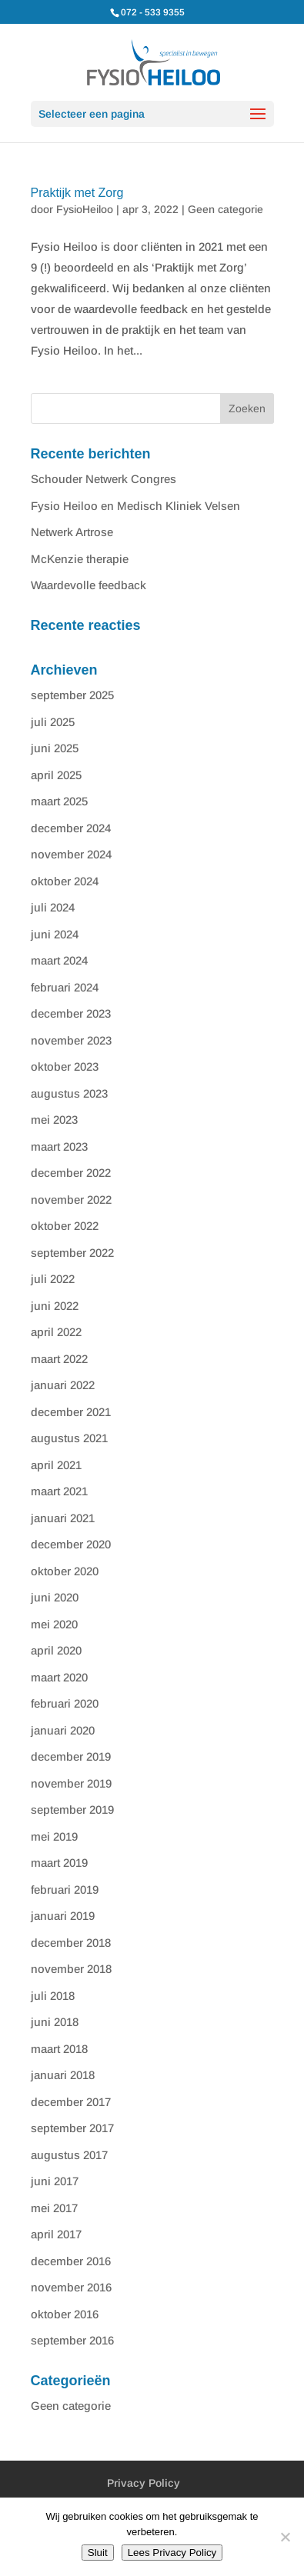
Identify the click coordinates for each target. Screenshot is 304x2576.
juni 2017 (55, 2181)
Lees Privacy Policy (172, 2552)
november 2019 (71, 1783)
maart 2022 (59, 1358)
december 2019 (71, 1756)
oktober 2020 (65, 1571)
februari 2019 (65, 1889)
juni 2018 (55, 2021)
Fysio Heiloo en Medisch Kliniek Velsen (135, 505)
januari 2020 (63, 1730)
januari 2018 (63, 2074)
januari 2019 (63, 1915)
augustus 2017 (69, 2154)
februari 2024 (65, 987)
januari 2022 (63, 1384)
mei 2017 (54, 2207)
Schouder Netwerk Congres (103, 478)
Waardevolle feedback (88, 585)
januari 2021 (63, 1518)
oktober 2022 (65, 1225)
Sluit (98, 2552)
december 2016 (71, 2261)
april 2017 (56, 2234)
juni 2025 (55, 748)
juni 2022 (55, 1305)
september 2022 (72, 1252)
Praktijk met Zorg (77, 192)
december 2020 (71, 1544)
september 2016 (72, 2340)
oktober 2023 (65, 1066)
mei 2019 (54, 1836)
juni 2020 (55, 1597)
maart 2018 (59, 2048)
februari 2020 (65, 1703)
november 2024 (71, 854)
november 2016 (71, 2287)
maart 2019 (59, 1862)
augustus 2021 (69, 1438)
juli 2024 (53, 907)
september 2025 (72, 694)
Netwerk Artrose (72, 531)
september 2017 (72, 2127)
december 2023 (71, 1013)
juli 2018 (53, 1995)
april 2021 (56, 1464)
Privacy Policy (143, 2483)
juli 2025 (53, 721)
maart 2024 (59, 960)
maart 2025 (59, 801)
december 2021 (71, 1411)
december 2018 (71, 1942)
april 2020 (56, 1650)
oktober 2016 (65, 2314)
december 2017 (71, 2101)
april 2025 (56, 774)
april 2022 (56, 1331)
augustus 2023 (69, 1093)
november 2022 (71, 1199)
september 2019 (72, 1809)
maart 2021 (59, 1491)
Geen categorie (225, 209)
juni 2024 (55, 934)
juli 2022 (53, 1278)
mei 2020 (54, 1624)
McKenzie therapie (80, 558)
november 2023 (71, 1040)
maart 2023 (59, 1146)
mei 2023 (54, 1119)
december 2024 (71, 828)
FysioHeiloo (84, 209)
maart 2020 (59, 1677)
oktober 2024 (65, 881)
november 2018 (71, 1968)
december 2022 (71, 1172)
